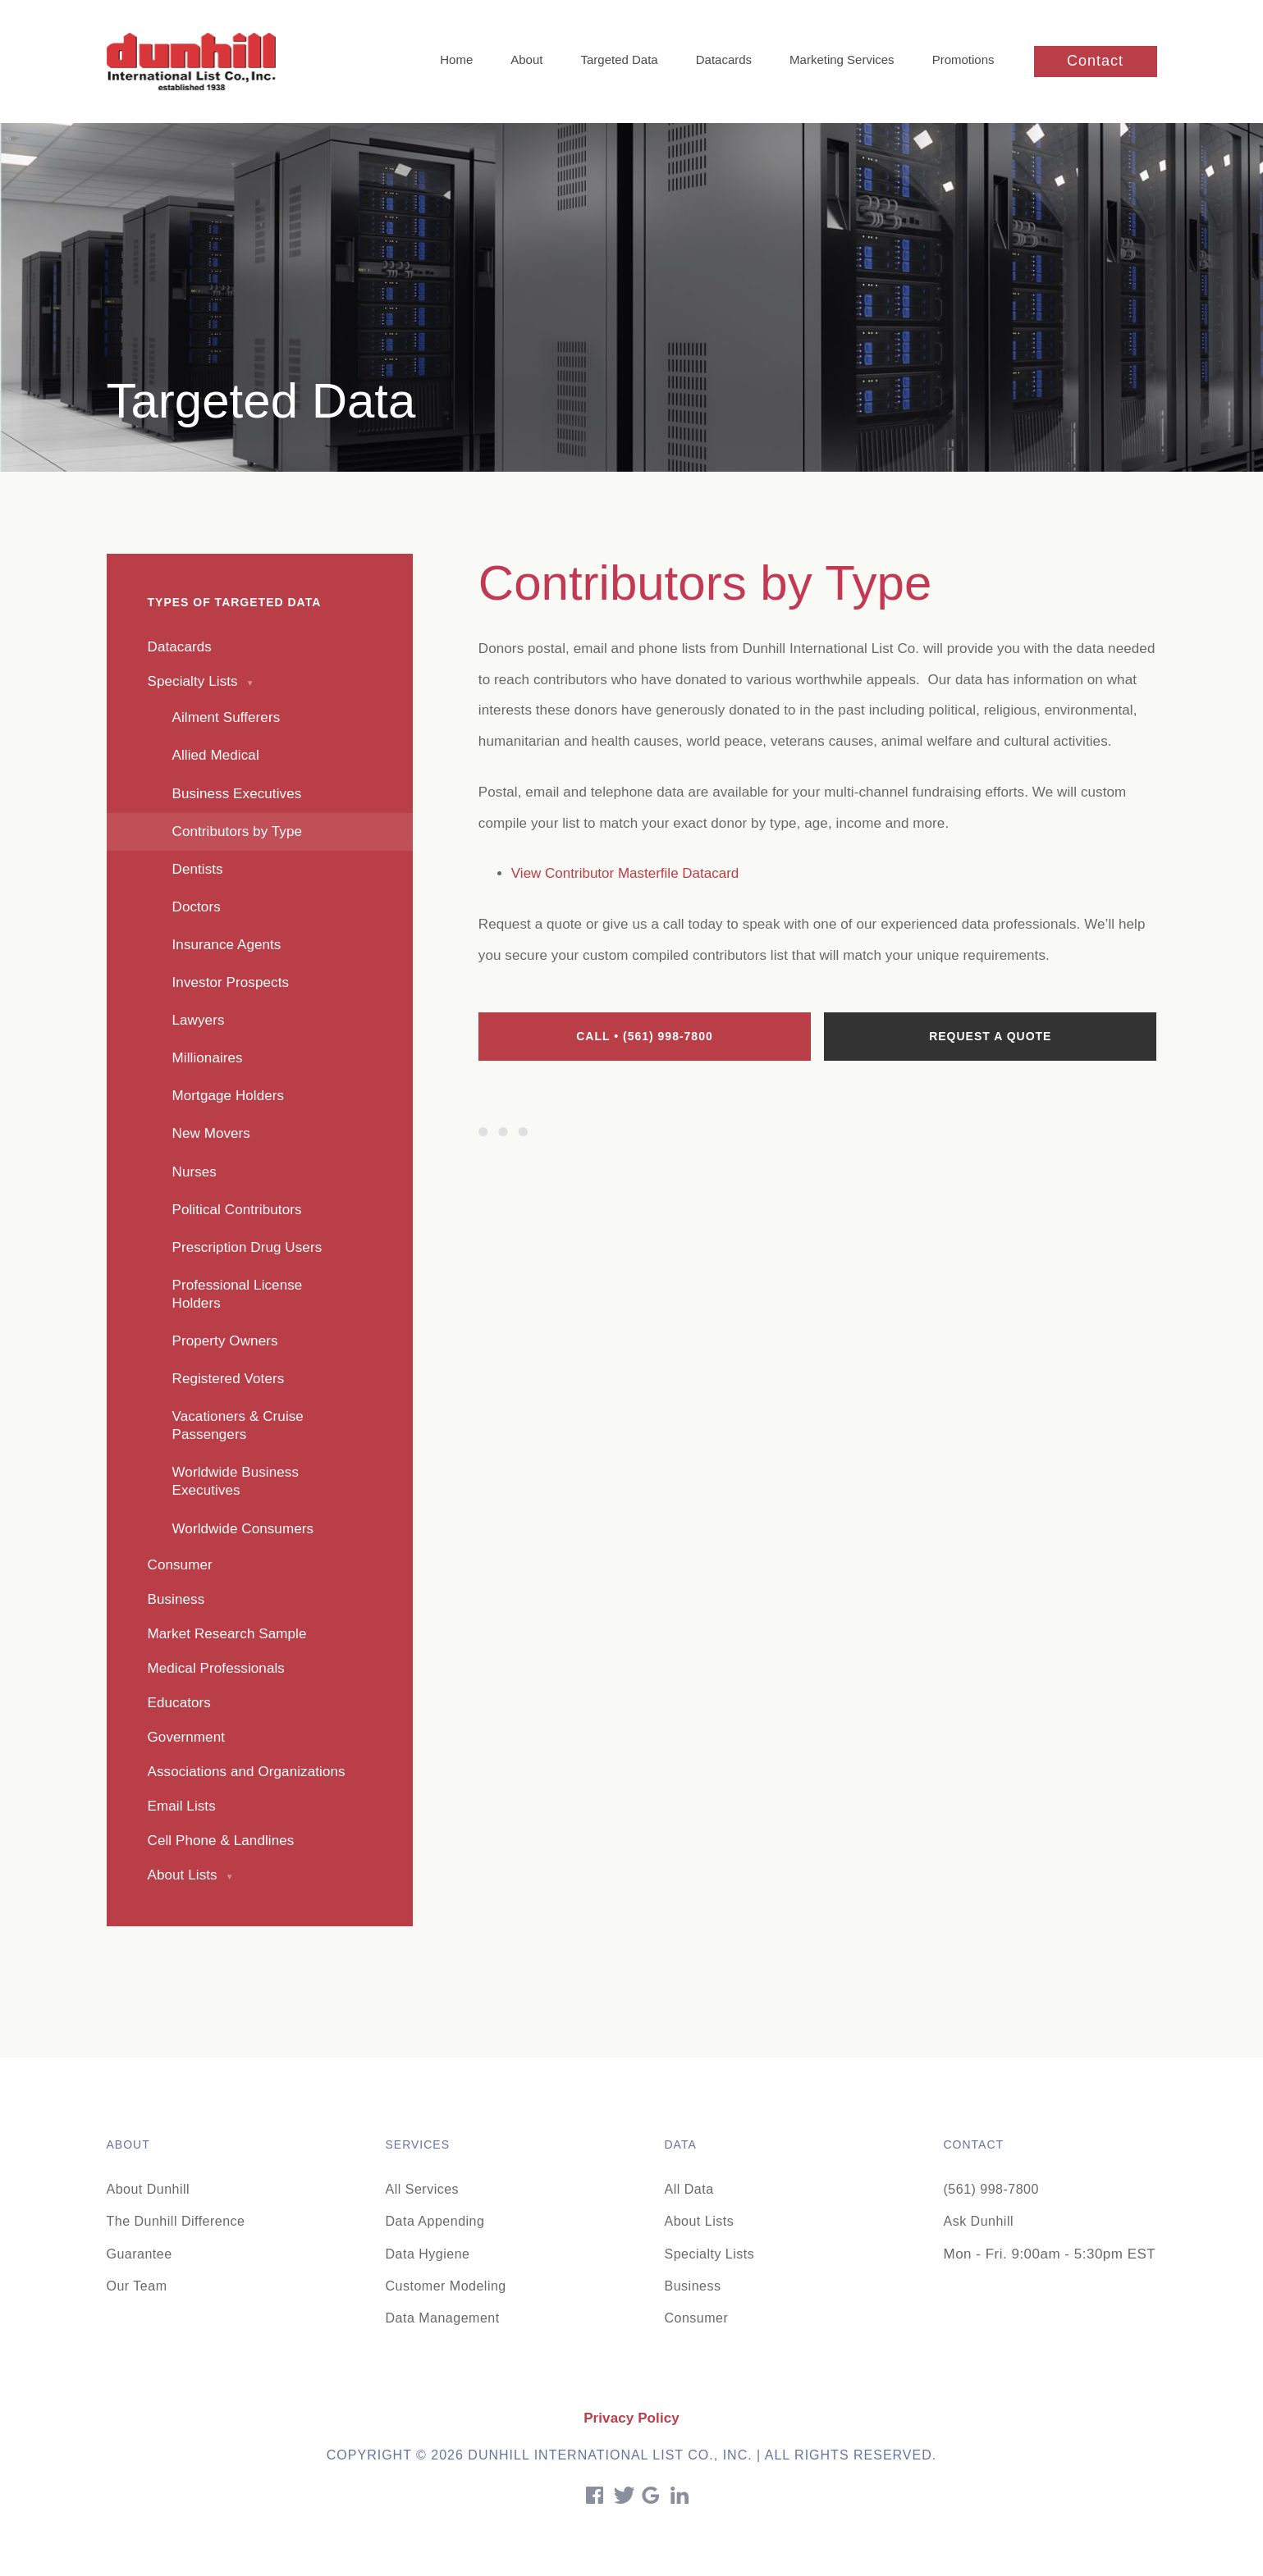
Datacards (724, 59)
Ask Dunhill (979, 2221)
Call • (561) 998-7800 (644, 1036)
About (526, 59)
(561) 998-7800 (991, 2189)
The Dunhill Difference (176, 2221)
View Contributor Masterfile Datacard (625, 873)
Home (456, 59)
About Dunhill (148, 2189)
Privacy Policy (631, 2418)
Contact (1095, 61)
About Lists (699, 2221)
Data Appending (435, 2221)
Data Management (443, 2318)
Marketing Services (842, 59)
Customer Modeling (446, 2286)
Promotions (963, 59)
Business (693, 2286)
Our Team (137, 2286)
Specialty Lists (710, 2254)
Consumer (697, 2318)
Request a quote (990, 1036)
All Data (689, 2189)
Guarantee (139, 2254)
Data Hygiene (428, 2254)
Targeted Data (618, 59)
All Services (423, 2189)
